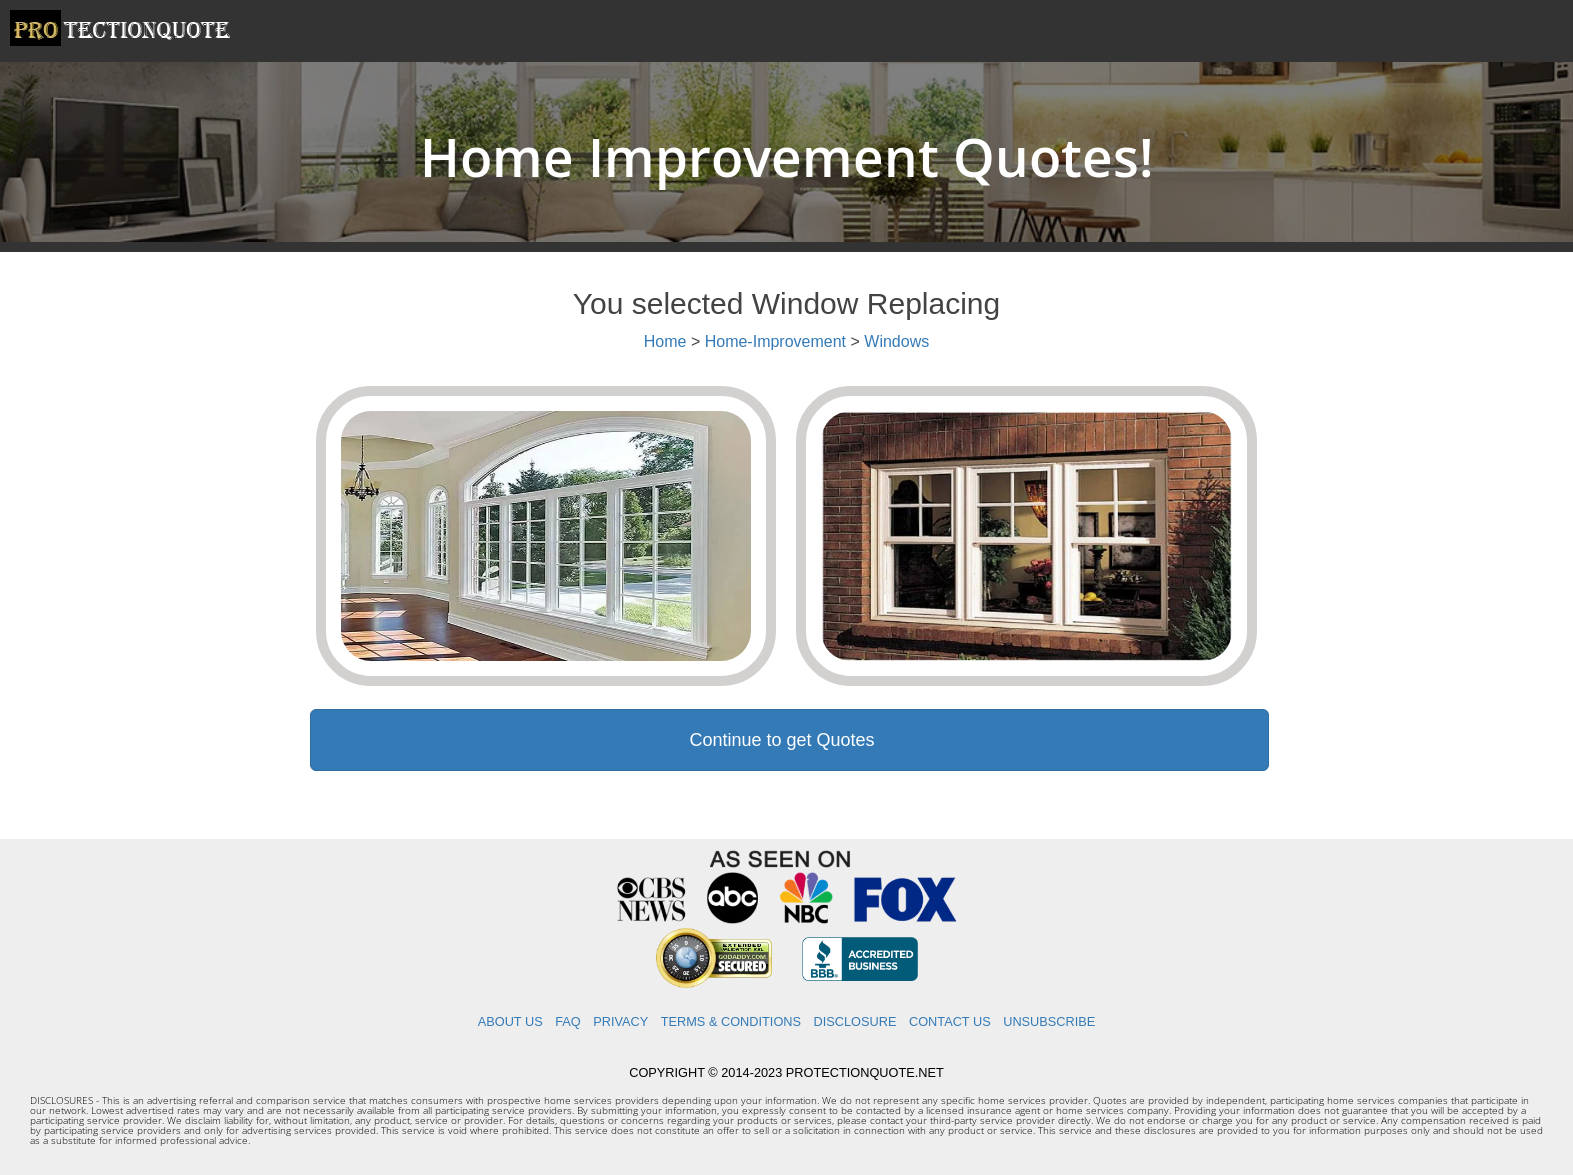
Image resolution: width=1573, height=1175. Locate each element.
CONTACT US (950, 1021)
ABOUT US (510, 1021)
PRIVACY (620, 1021)
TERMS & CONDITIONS (731, 1021)
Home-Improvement (775, 341)
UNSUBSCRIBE (1049, 1021)
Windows (896, 341)
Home (665, 341)
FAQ (568, 1021)
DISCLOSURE (855, 1021)
